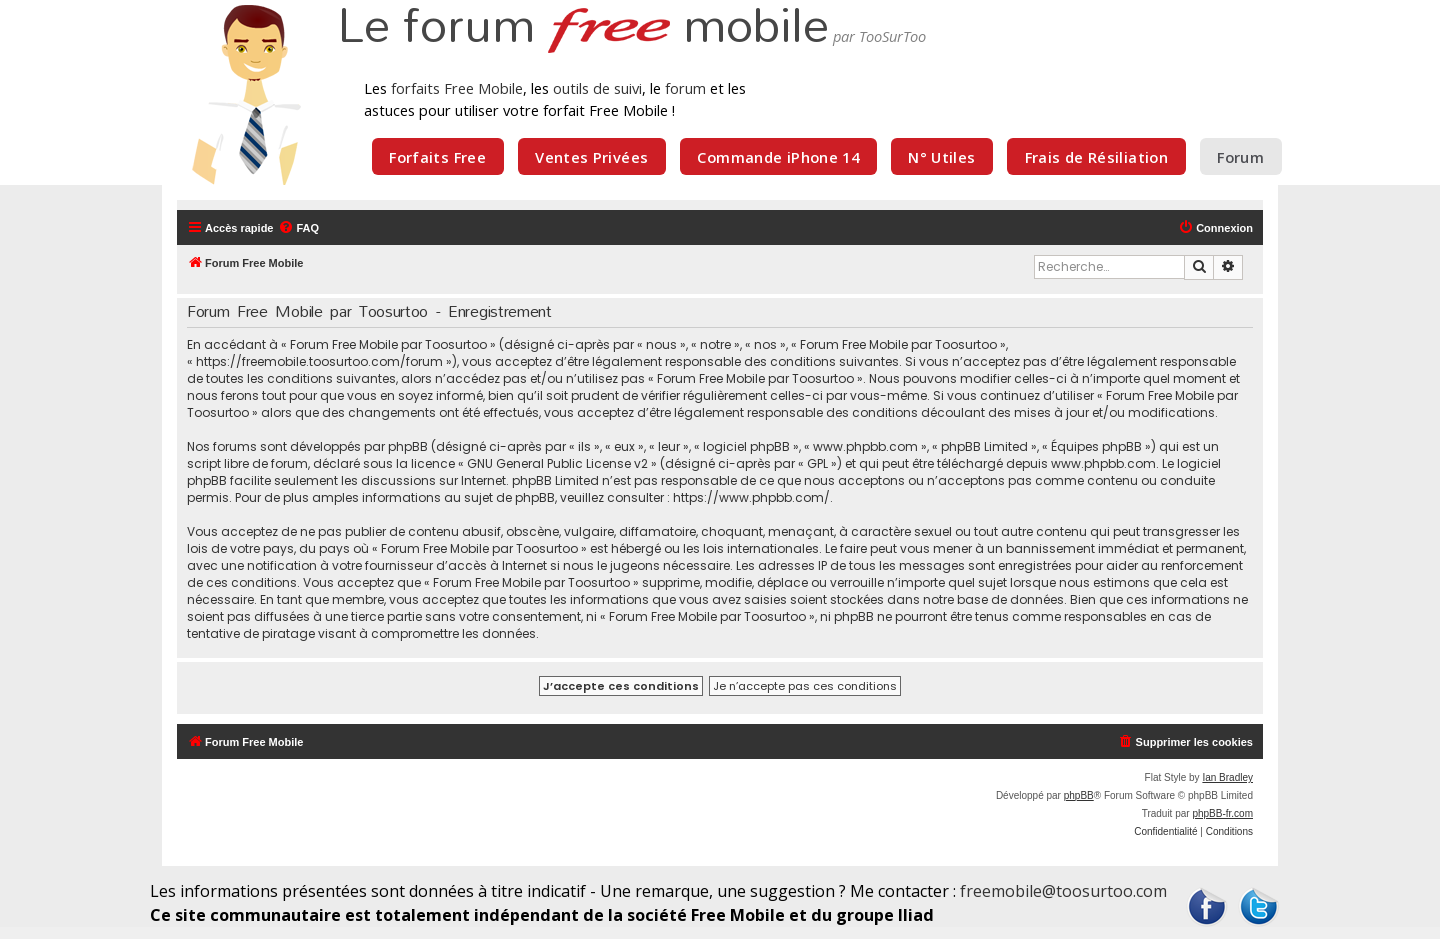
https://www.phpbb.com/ (751, 497)
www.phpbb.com (1103, 463)
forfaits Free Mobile (457, 88)
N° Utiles (941, 157)
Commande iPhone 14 (778, 157)
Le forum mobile (583, 28)
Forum (1240, 157)
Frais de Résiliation (1096, 157)
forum (685, 88)
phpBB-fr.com (1222, 813)
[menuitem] (298, 228)
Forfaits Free (437, 157)
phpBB (1079, 795)
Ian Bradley (1227, 777)
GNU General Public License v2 (557, 463)
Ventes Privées (591, 157)
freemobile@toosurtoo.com (1063, 891)
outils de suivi (597, 88)
